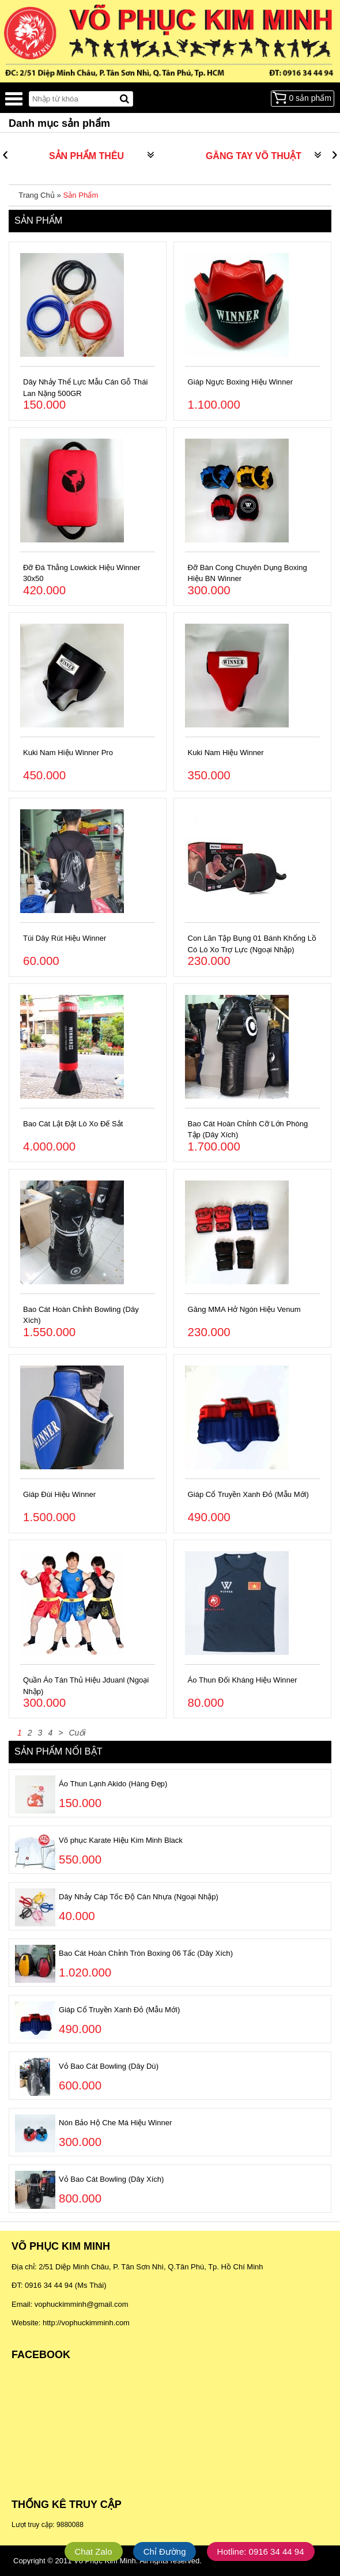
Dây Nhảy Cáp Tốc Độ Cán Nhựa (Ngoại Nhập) (138, 1896)
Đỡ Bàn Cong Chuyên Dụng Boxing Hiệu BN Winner (247, 573)
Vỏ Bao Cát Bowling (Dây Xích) (111, 2179)
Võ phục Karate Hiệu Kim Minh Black (121, 1840)
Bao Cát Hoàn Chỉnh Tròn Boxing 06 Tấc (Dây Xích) (146, 1953)
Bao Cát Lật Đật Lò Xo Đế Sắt (73, 1123)
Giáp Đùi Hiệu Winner (59, 1494)
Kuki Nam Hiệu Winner (226, 752)
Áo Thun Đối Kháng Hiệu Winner (242, 1680)
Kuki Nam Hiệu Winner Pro (68, 752)
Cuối (77, 1732)
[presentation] (5, 156)
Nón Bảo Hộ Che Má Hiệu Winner (115, 2122)
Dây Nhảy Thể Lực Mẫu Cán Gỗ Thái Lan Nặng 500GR (85, 388)
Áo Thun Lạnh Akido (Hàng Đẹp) (113, 1783)
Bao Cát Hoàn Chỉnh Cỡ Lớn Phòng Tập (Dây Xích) (248, 1129)
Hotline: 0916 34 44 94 (260, 2551)
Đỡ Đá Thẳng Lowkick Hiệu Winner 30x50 (81, 573)
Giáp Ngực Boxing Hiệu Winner (240, 382)
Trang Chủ (36, 195)
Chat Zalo (93, 2551)
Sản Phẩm (80, 195)
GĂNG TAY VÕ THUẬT (253, 156)
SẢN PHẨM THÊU (86, 156)
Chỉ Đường (164, 2551)
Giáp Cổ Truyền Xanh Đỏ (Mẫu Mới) (248, 1494)
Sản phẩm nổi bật (58, 1751)
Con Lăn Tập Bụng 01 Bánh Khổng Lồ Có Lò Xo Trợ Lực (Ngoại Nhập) (252, 944)
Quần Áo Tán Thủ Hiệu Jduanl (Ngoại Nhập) (86, 1686)
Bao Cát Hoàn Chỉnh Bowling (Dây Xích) (81, 1315)
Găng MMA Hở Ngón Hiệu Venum (244, 1309)
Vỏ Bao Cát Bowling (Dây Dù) (108, 2066)
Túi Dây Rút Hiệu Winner (64, 938)
